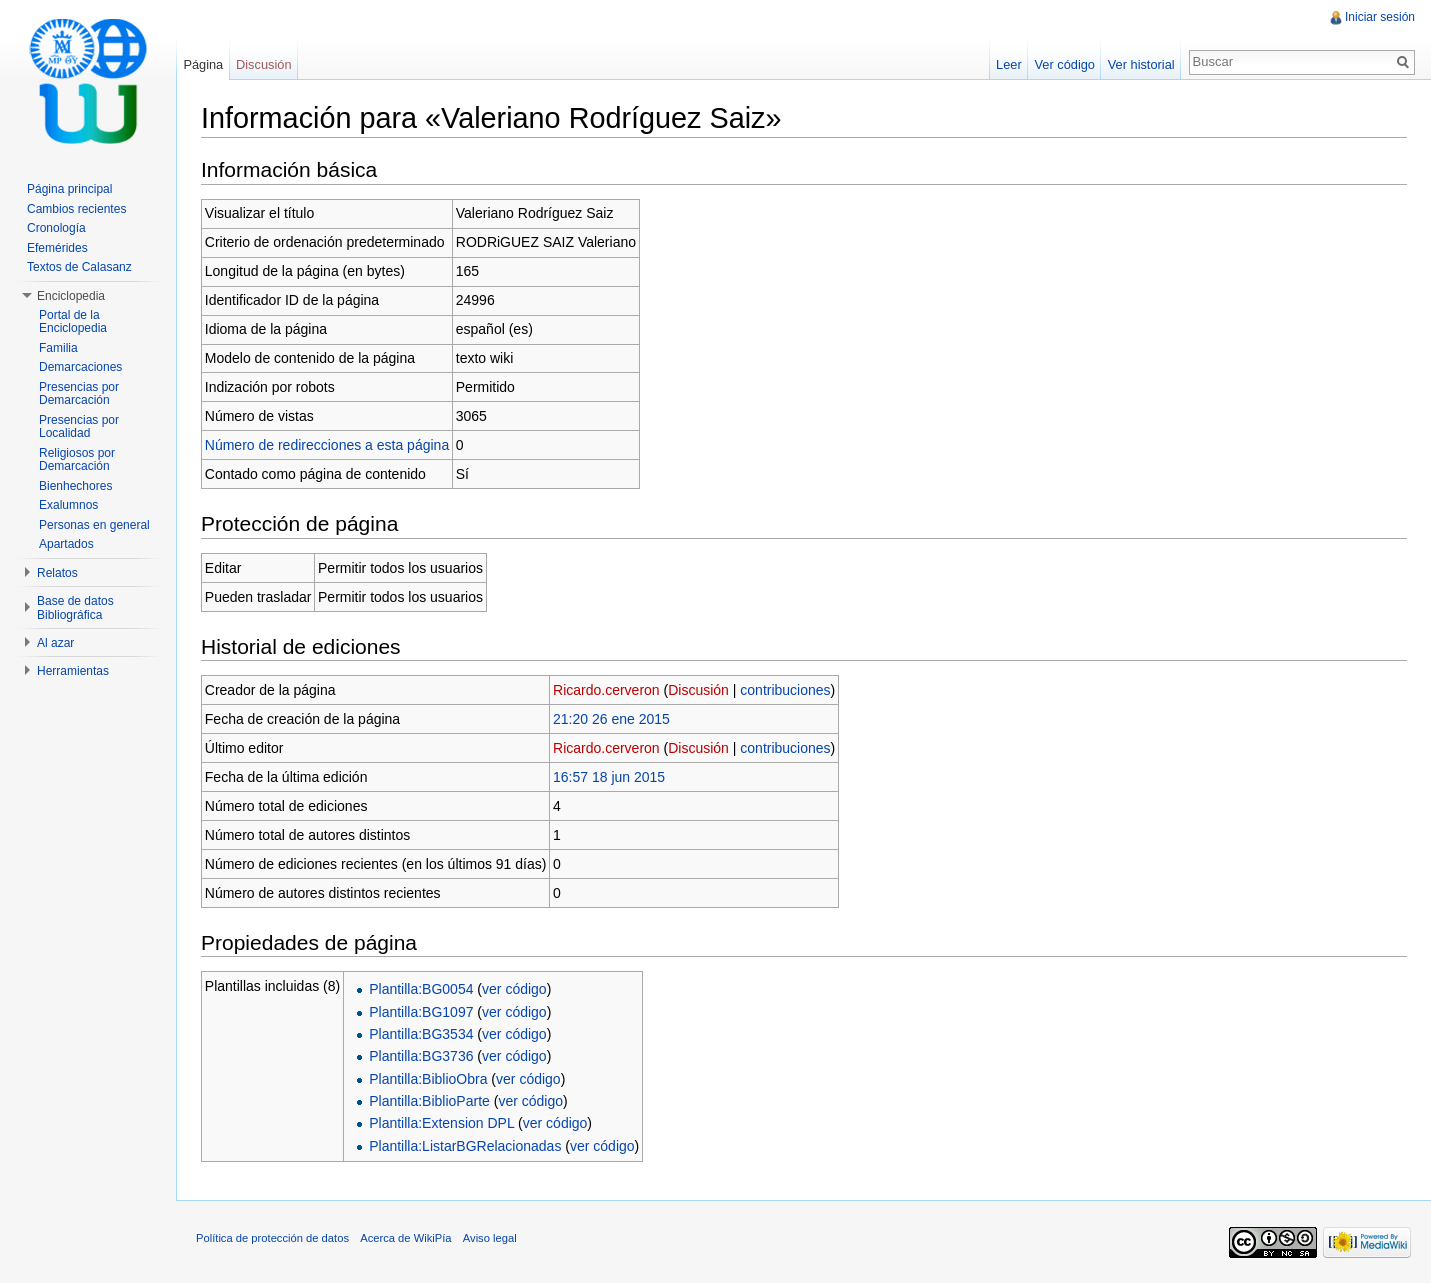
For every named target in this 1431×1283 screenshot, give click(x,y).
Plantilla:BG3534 (421, 1034)
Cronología (56, 228)
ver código (514, 989)
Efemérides (57, 248)
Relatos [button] (57, 573)
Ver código (1064, 64)
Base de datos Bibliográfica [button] (75, 608)
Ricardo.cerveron (606, 690)
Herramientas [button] (73, 671)
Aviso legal (490, 1238)
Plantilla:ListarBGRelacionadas (465, 1146)
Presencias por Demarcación (79, 394)
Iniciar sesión (1380, 17)
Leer (1009, 64)
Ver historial (1141, 64)
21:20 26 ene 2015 (611, 719)
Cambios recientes (76, 209)
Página (203, 64)
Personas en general (94, 525)
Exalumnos (68, 505)
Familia (58, 348)
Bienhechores (75, 486)
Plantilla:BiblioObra (428, 1079)
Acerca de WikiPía (405, 1238)
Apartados (66, 544)
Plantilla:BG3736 (421, 1056)
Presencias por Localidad (79, 427)
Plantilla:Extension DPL (441, 1123)
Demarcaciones (80, 367)
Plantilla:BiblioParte (429, 1101)
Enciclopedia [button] (71, 296)
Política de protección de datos (272, 1238)
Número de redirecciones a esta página (327, 445)
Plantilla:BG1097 (421, 1012)
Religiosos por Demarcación (77, 460)
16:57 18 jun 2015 (609, 777)
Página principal (69, 189)
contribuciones (785, 690)
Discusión (698, 690)
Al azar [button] (55, 643)
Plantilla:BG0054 (421, 989)
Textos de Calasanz (79, 267)
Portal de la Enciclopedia (73, 322)
